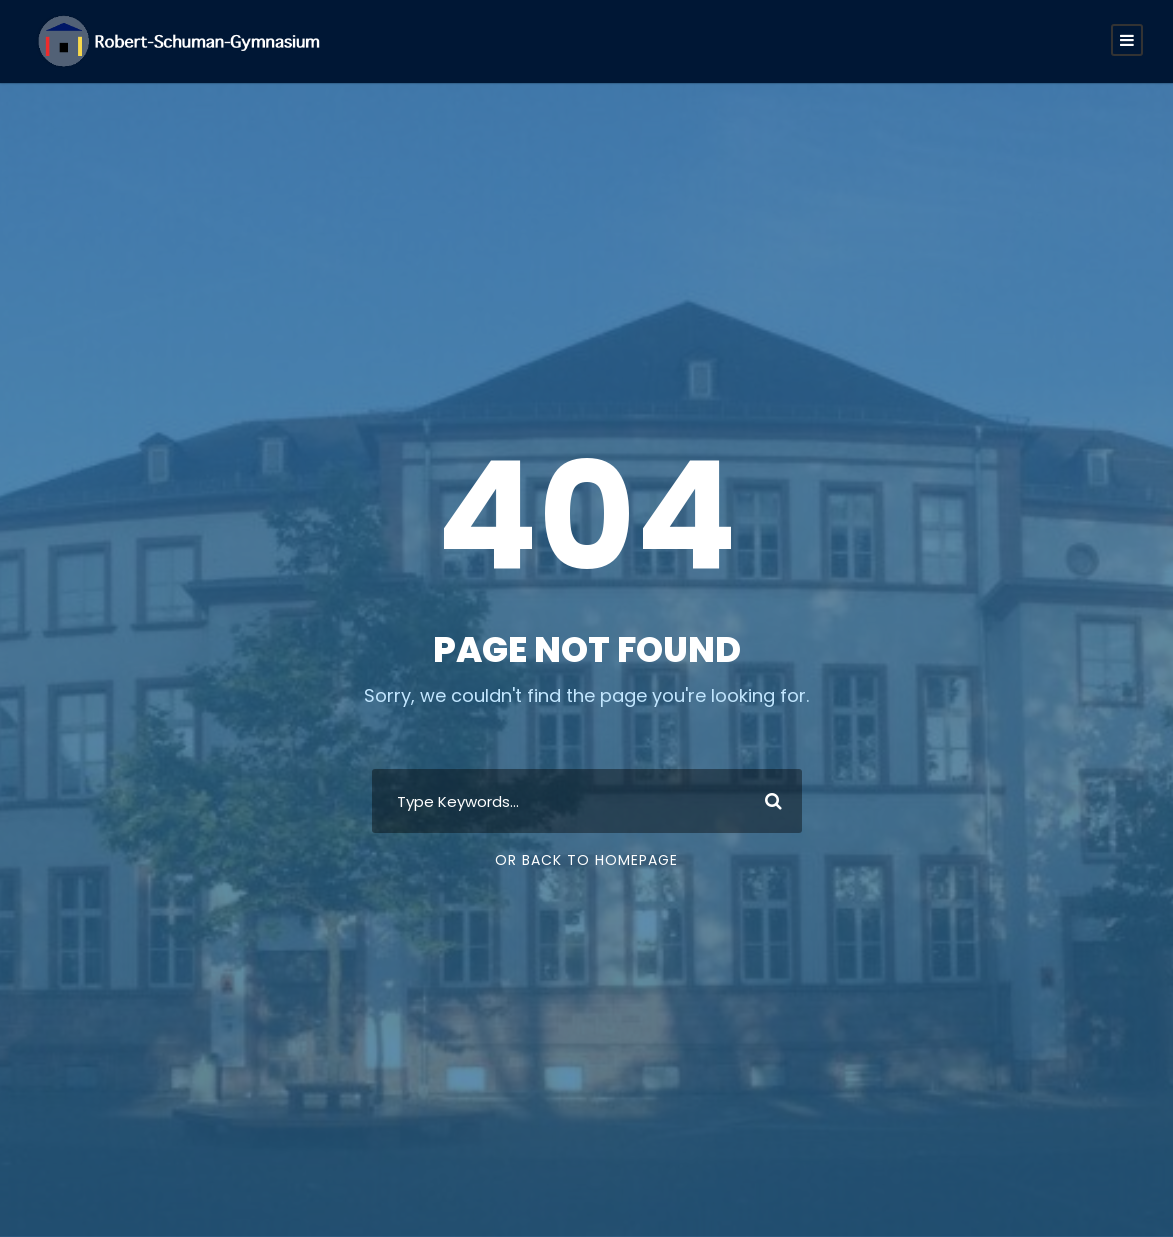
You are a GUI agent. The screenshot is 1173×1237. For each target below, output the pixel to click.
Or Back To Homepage (586, 860)
